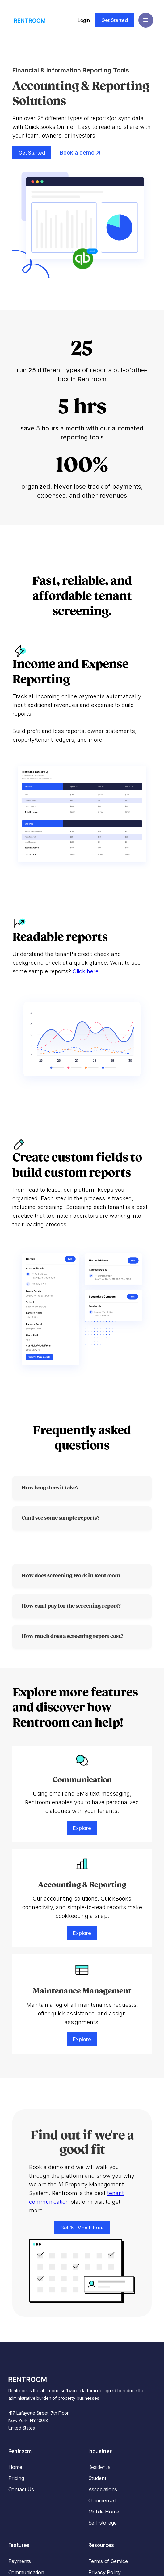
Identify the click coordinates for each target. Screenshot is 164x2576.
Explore (82, 1828)
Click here (86, 971)
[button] (145, 20)
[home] (28, 20)
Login (84, 20)
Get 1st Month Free (82, 2228)
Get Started (114, 20)
